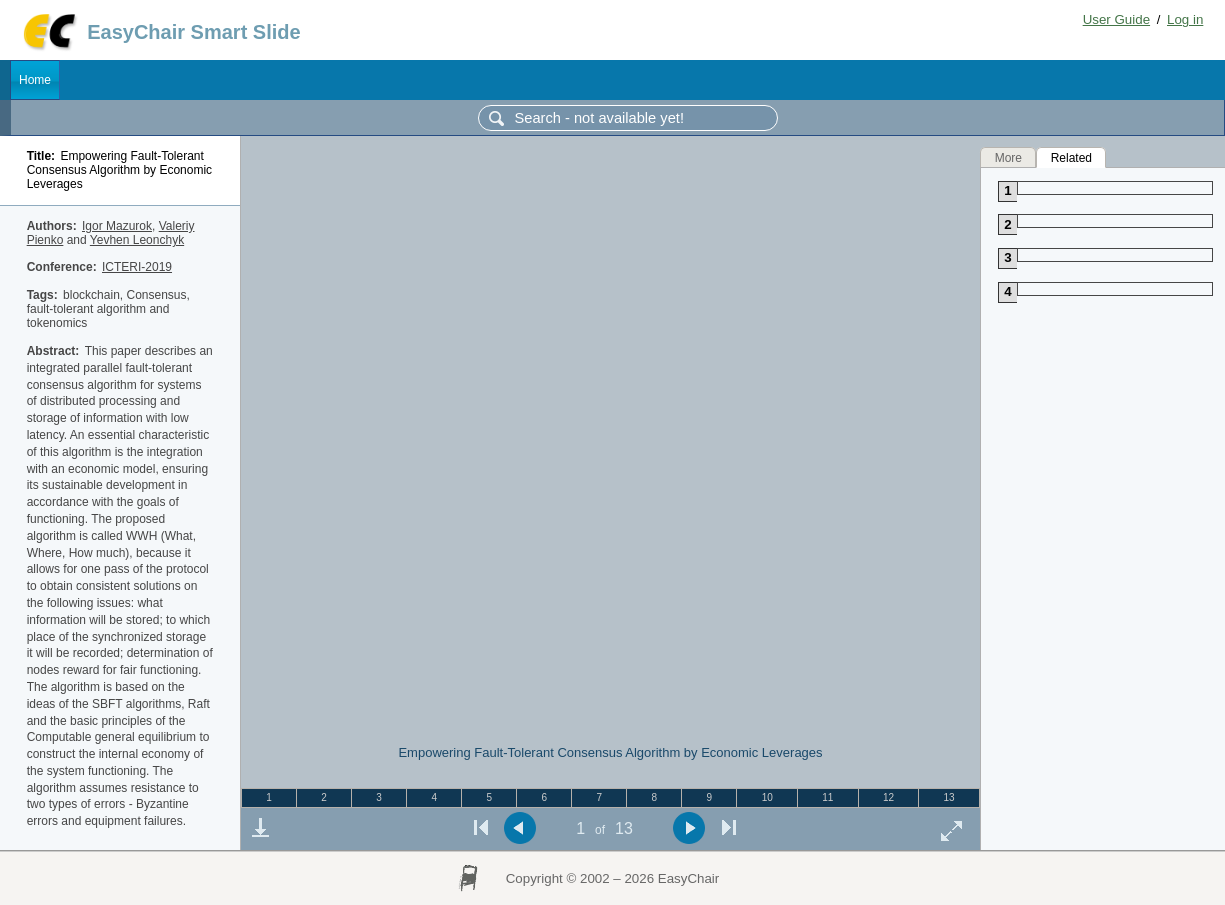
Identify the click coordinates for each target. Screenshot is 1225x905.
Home (35, 80)
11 (827, 797)
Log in (1185, 19)
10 (767, 797)
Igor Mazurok (117, 226)
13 (949, 797)
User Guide (1116, 19)
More (1008, 157)
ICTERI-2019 (137, 267)
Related (1071, 157)
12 (888, 797)
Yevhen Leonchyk (137, 240)
